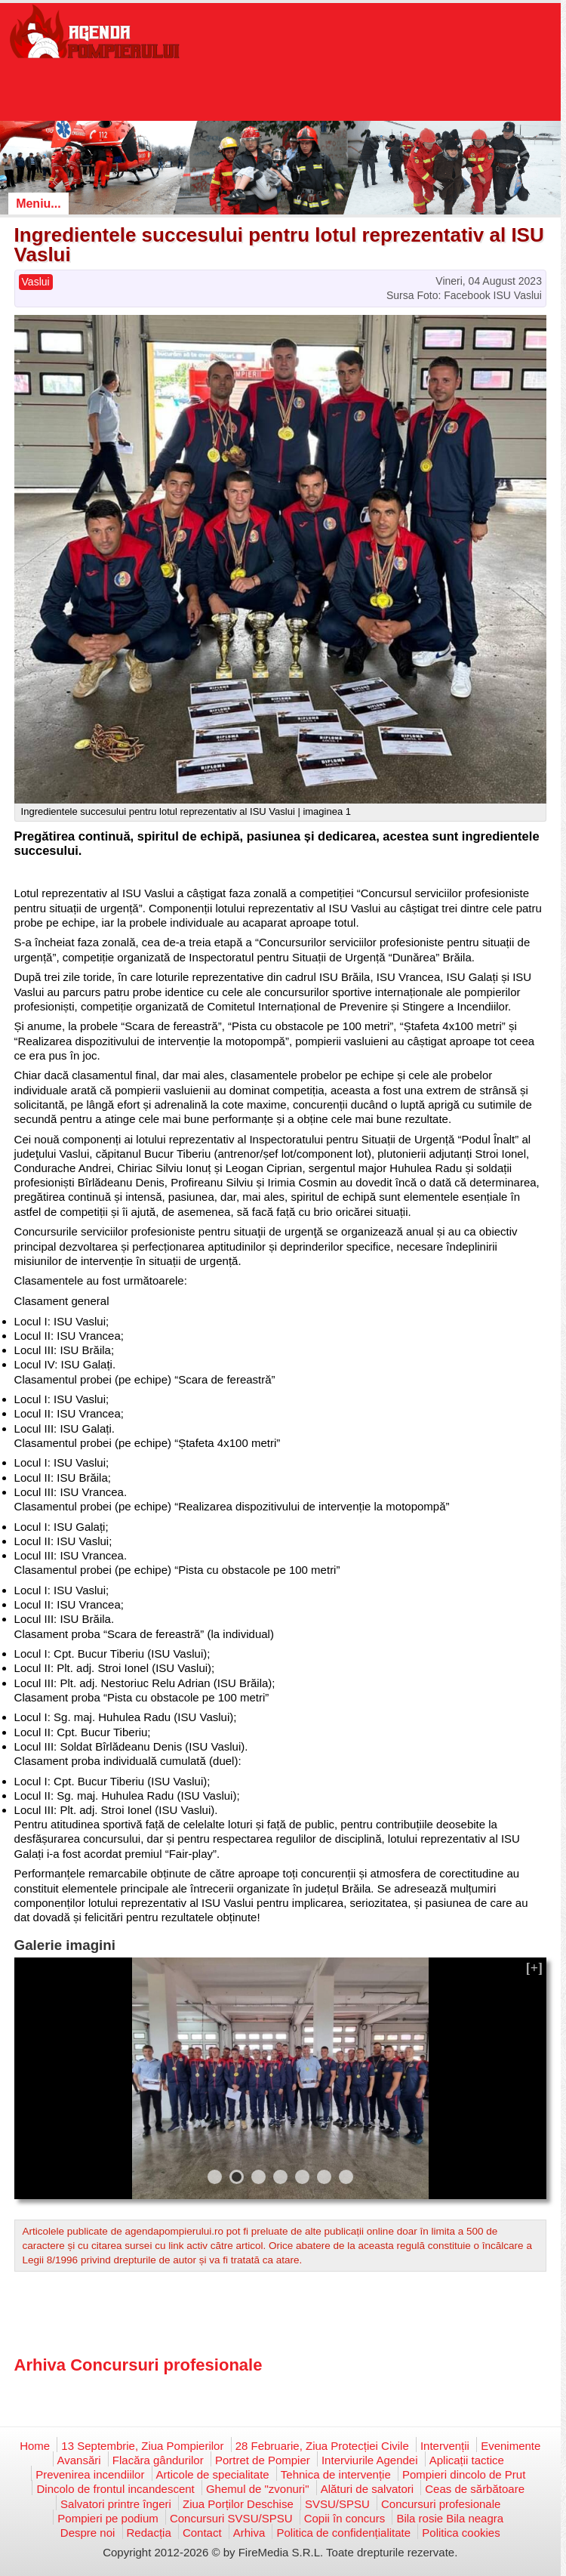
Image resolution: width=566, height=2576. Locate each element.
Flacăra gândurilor (158, 2460)
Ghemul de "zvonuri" (257, 2488)
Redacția (149, 2532)
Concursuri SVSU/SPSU (231, 2518)
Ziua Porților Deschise (238, 2503)
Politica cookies (461, 2532)
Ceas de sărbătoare (474, 2488)
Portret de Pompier (262, 2460)
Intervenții (444, 2445)
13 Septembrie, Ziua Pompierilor (142, 2445)
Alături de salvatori (367, 2488)
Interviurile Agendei (369, 2460)
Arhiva (249, 2532)
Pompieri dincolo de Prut (463, 2474)
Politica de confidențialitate (343, 2532)
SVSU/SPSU (337, 2503)
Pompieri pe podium (107, 2518)
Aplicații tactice (466, 2460)
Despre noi (87, 2532)
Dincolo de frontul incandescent (115, 2488)
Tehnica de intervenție (336, 2474)
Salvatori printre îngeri (115, 2503)
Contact (202, 2532)
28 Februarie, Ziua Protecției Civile (322, 2445)
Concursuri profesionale (440, 2503)
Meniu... (38, 203)
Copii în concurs (345, 2518)
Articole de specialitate (212, 2474)
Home (35, 2445)
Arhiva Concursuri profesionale (138, 2364)
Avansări (79, 2460)
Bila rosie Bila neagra (449, 2518)
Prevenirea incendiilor (89, 2474)
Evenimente (510, 2445)
